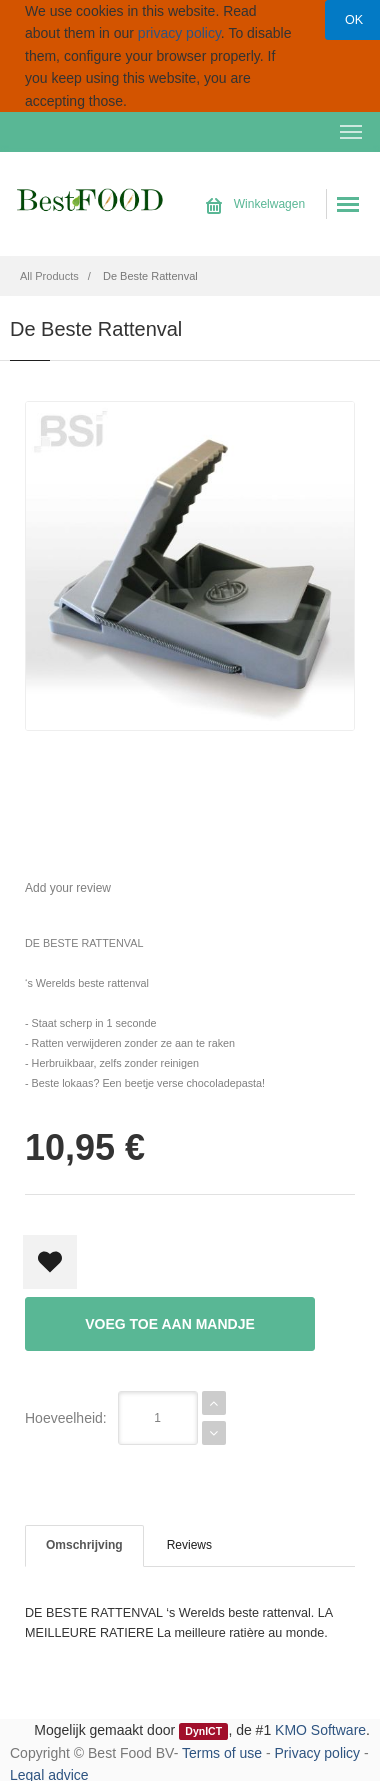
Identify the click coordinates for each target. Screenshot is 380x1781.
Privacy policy (318, 1753)
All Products (49, 276)
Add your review (68, 888)
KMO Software (320, 1730)
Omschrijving (84, 1545)
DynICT (203, 1731)
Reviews (189, 1545)
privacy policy (179, 33)
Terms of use (222, 1753)
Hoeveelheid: (66, 1418)
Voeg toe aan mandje (170, 1324)
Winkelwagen (255, 204)
